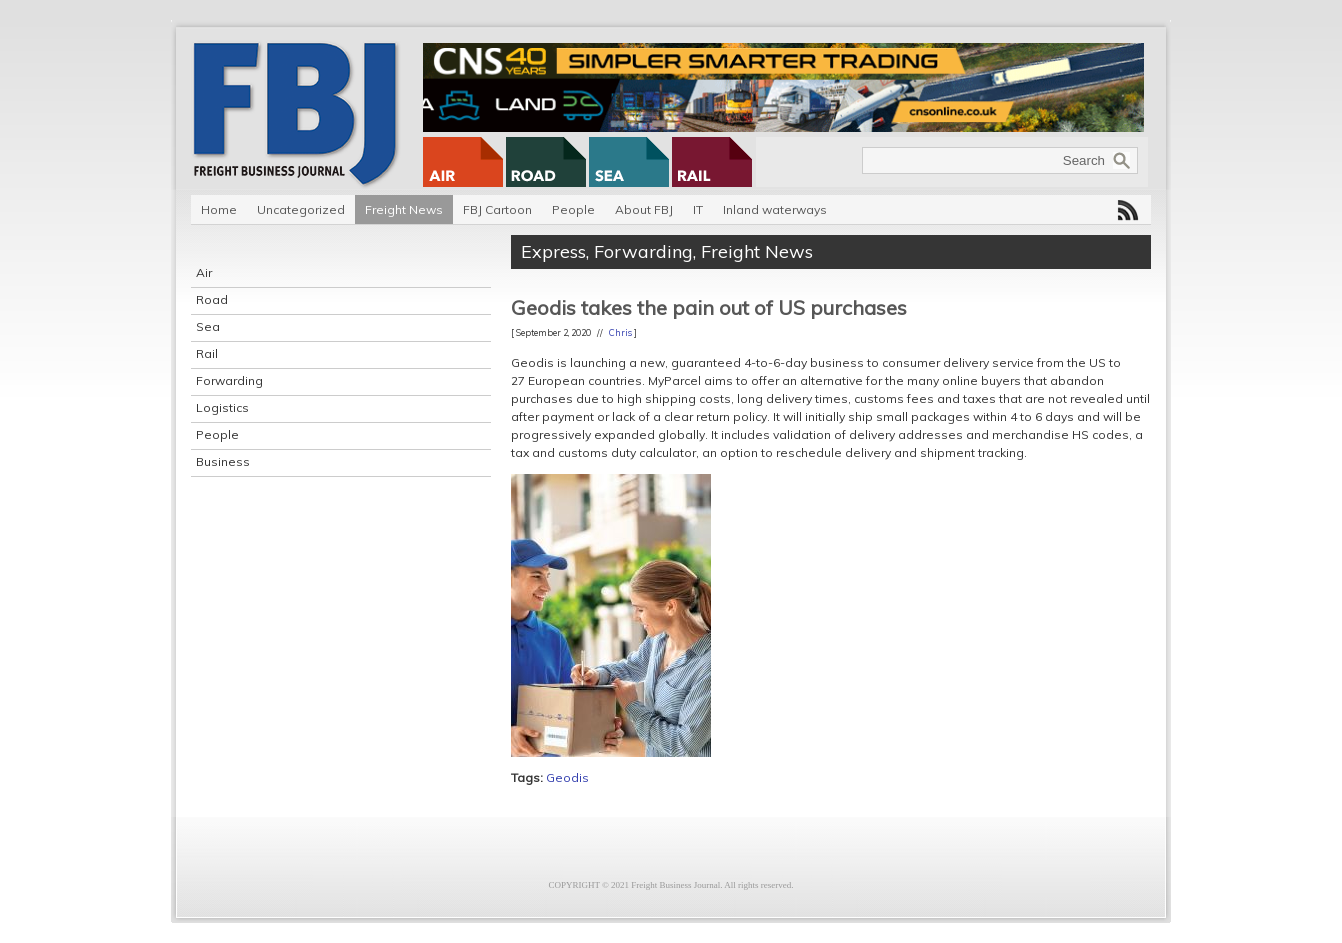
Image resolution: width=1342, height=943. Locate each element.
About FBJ (644, 209)
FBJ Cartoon (497, 209)
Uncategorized (301, 209)
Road (212, 299)
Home (219, 209)
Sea (208, 326)
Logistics (222, 407)
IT (698, 209)
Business (223, 461)
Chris (620, 332)
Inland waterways (775, 209)
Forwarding (229, 380)
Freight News (404, 209)
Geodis (567, 777)
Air (204, 272)
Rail (207, 353)
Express (553, 251)
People (573, 209)
